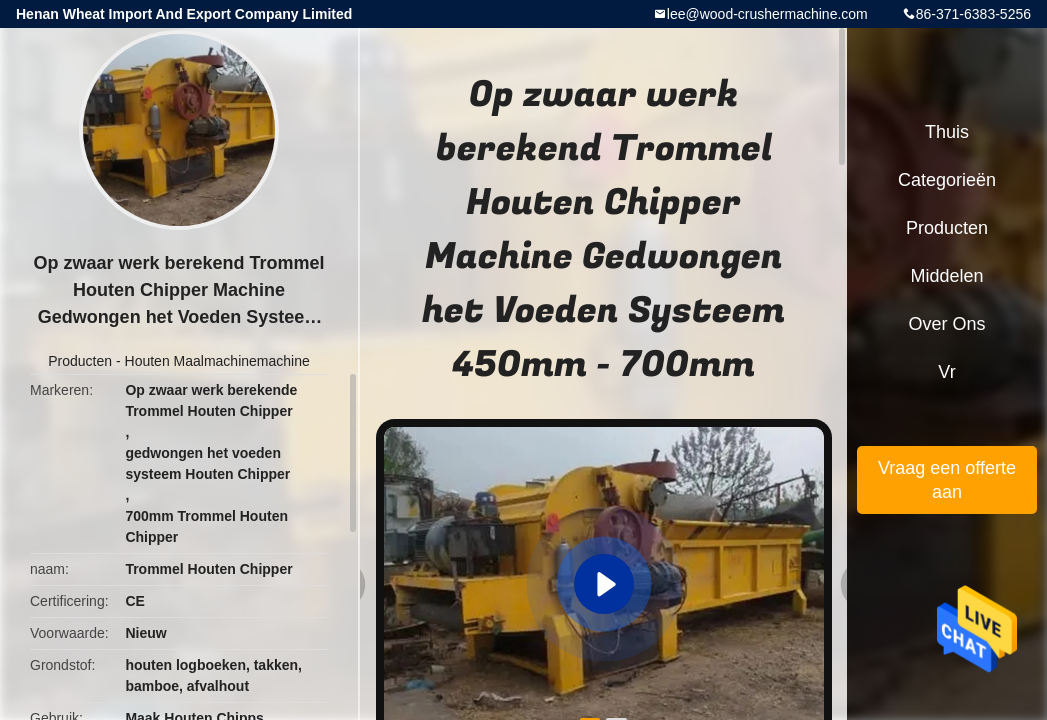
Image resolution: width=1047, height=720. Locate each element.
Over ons (946, 324)
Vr (946, 372)
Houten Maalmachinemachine (217, 361)
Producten (80, 361)
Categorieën (947, 180)
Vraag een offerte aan (947, 480)
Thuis (947, 132)
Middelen (946, 276)
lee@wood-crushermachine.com (767, 14)
